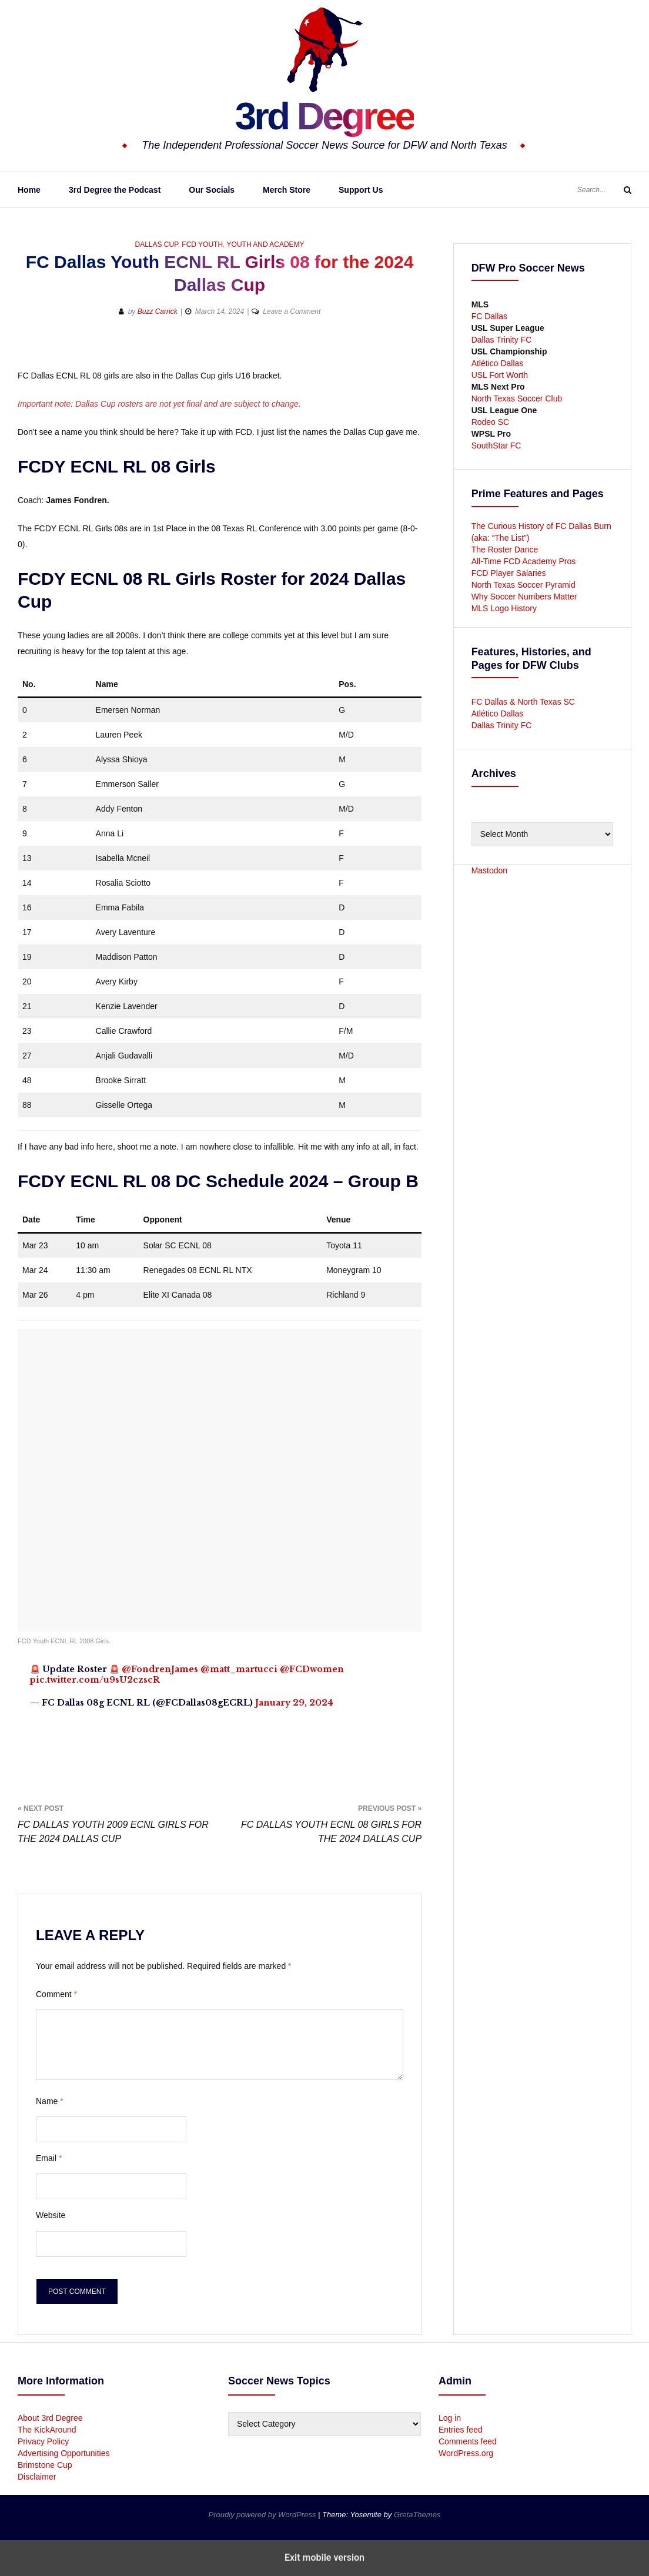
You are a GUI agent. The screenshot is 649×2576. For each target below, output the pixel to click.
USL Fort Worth (499, 375)
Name (49, 2101)
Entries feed (461, 2429)
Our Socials (212, 190)
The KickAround (47, 2429)
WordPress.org (466, 2453)
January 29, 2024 (294, 1702)
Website (50, 2215)
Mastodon (489, 870)
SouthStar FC (496, 445)
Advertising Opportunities (63, 2453)
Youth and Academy (266, 244)
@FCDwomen (312, 1669)
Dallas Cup (156, 244)
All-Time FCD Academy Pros (523, 561)
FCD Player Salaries (508, 573)
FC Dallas (489, 316)
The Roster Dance (506, 549)
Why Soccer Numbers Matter (524, 596)
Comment (56, 1994)
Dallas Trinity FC (501, 339)
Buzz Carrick (158, 311)
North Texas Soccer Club (517, 398)
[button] (370, 349)
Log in (450, 2418)
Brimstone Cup (45, 2465)
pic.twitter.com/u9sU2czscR (95, 1679)
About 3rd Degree (50, 2418)
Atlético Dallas (497, 363)
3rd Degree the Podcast (114, 190)
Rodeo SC (490, 422)
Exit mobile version (324, 2557)
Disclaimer (37, 2476)
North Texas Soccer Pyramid (523, 584)
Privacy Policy (43, 2441)
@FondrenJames (160, 1669)
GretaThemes (417, 2514)
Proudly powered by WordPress (263, 2514)
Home (29, 190)
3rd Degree (324, 114)
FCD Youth (202, 244)
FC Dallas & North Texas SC (523, 701)
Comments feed (468, 2441)
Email (49, 2158)
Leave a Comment (291, 311)
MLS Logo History (504, 608)
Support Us (361, 190)
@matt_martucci (238, 1669)
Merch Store (286, 190)
